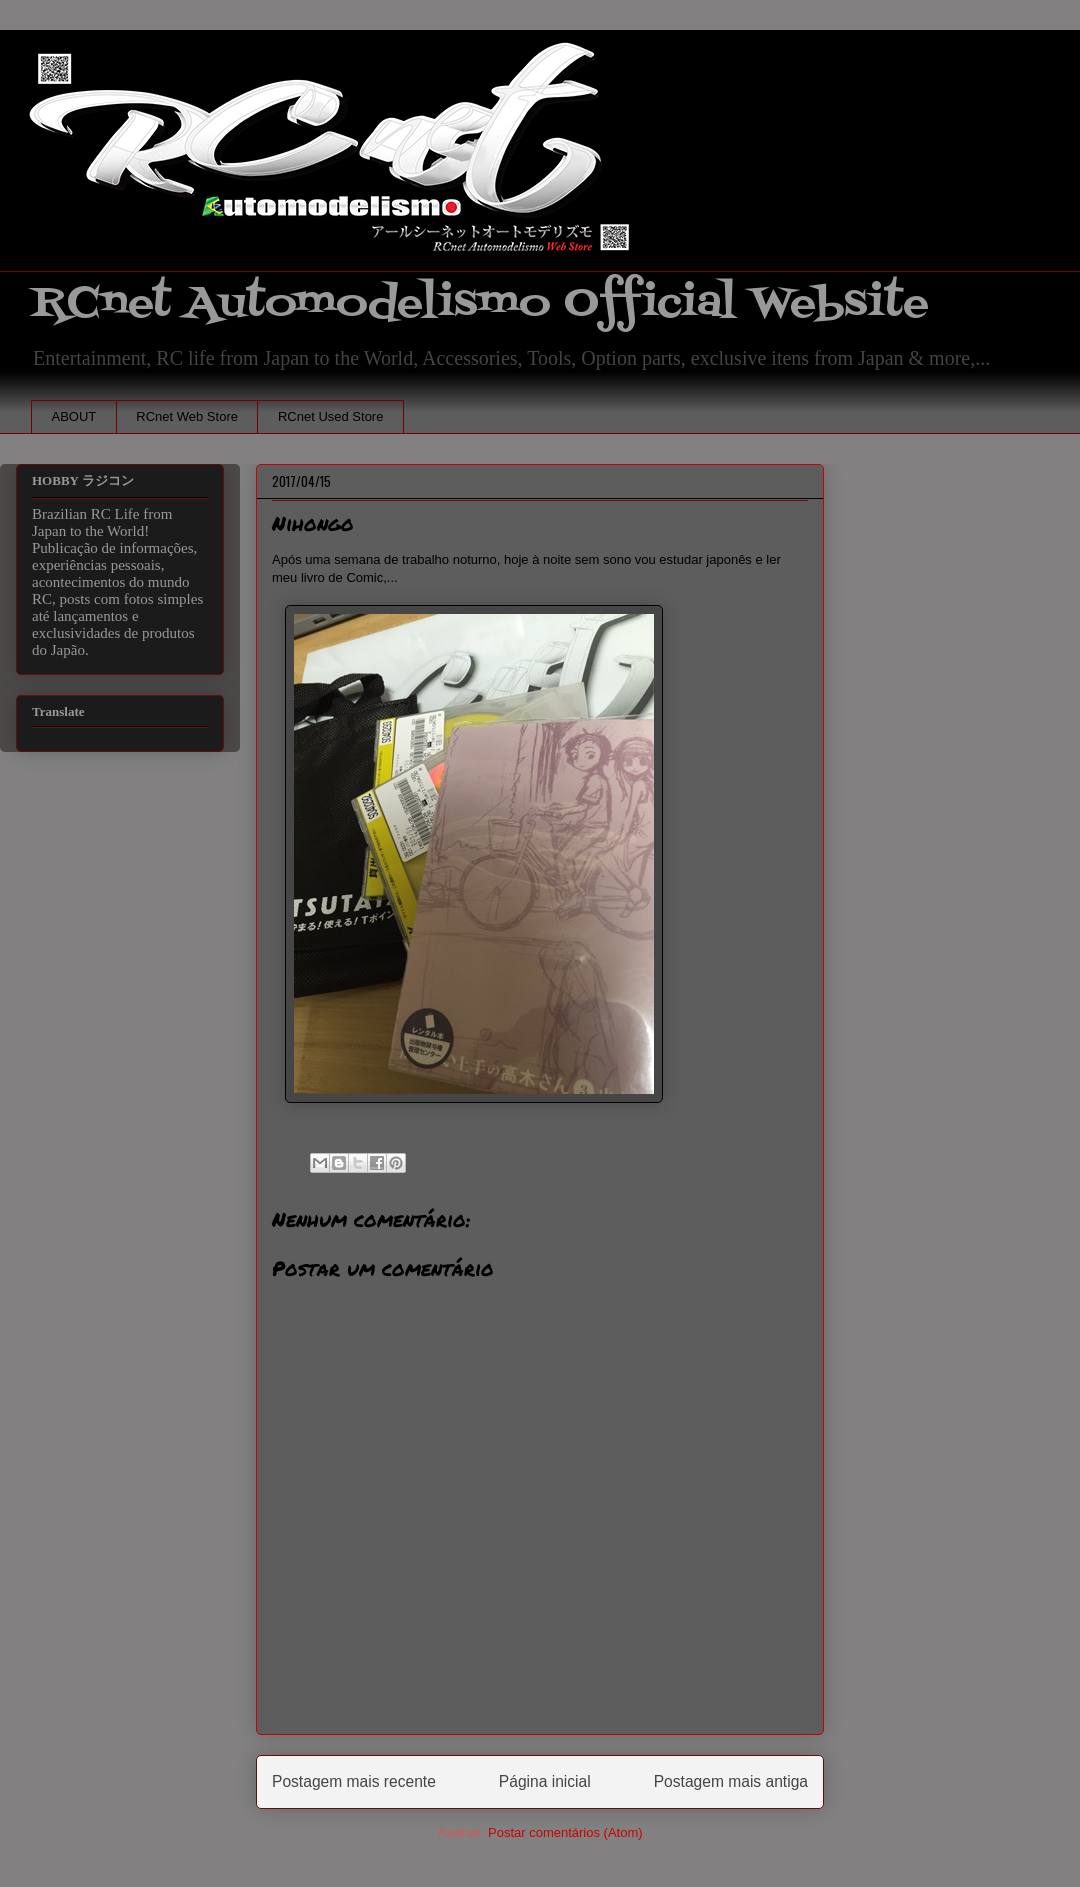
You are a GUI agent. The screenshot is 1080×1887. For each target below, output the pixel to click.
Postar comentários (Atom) (565, 1832)
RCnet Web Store (187, 416)
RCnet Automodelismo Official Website (480, 303)
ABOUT (74, 416)
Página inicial (545, 1781)
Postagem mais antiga (731, 1781)
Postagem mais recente (354, 1781)
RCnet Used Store (331, 416)
